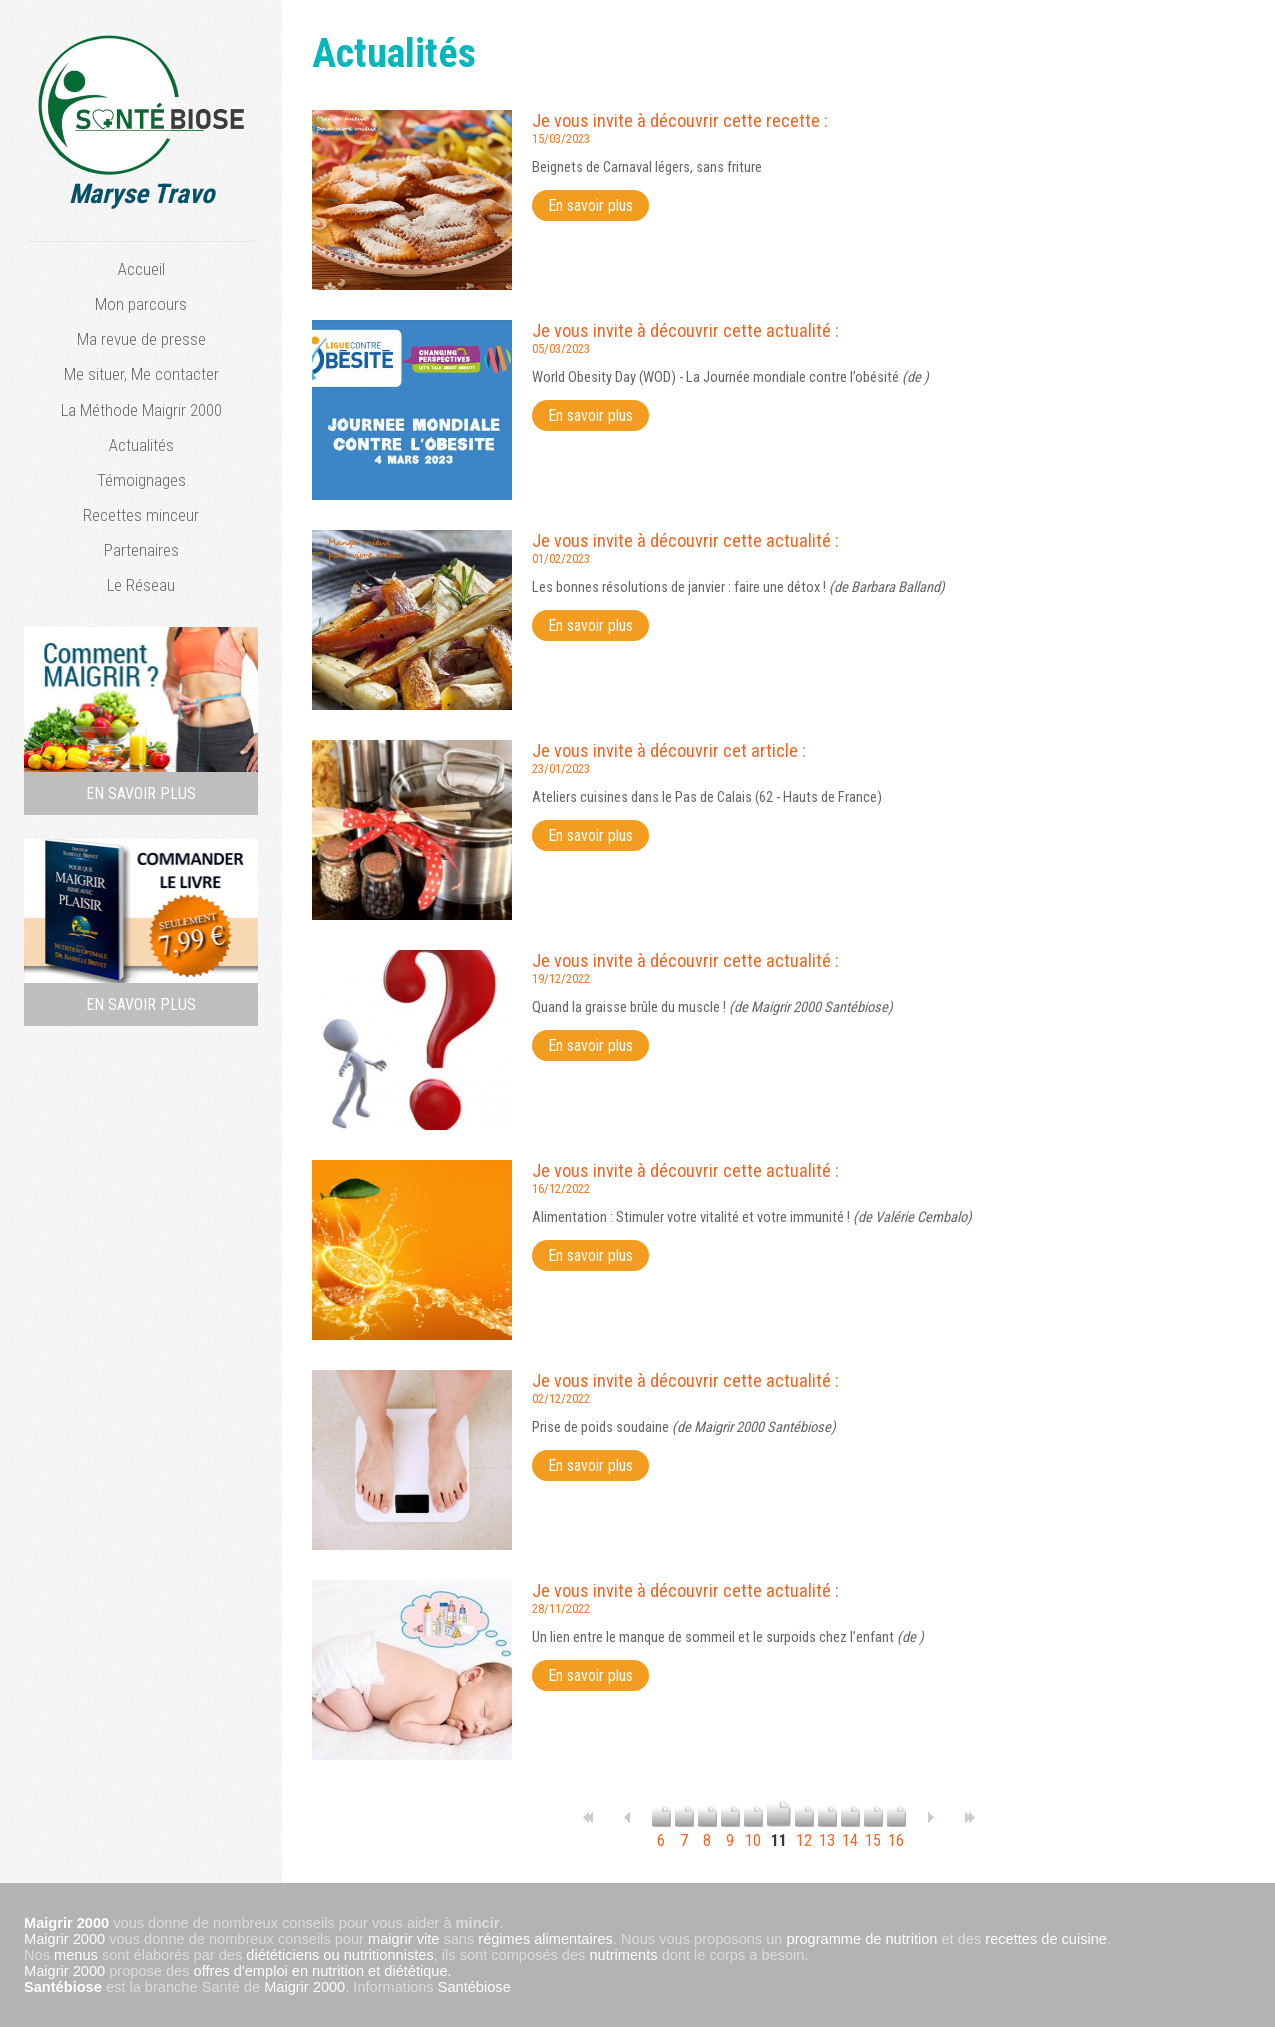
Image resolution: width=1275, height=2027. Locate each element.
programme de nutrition (862, 1939)
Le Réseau (141, 585)
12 (804, 1831)
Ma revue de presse (141, 339)
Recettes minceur (141, 515)
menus (76, 1955)
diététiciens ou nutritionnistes (339, 1955)
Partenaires (141, 550)
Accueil (141, 269)
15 (873, 1831)
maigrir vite (403, 1939)
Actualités (141, 445)
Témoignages (141, 480)
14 (850, 1831)
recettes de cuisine (1046, 1939)
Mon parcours (141, 304)
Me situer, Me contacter (141, 374)
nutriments (623, 1955)
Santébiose (63, 1987)
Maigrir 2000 (64, 1939)
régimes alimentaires (545, 1939)
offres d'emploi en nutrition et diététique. (323, 1971)
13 (827, 1831)
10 (753, 1831)
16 (896, 1831)
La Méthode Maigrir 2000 (141, 410)
